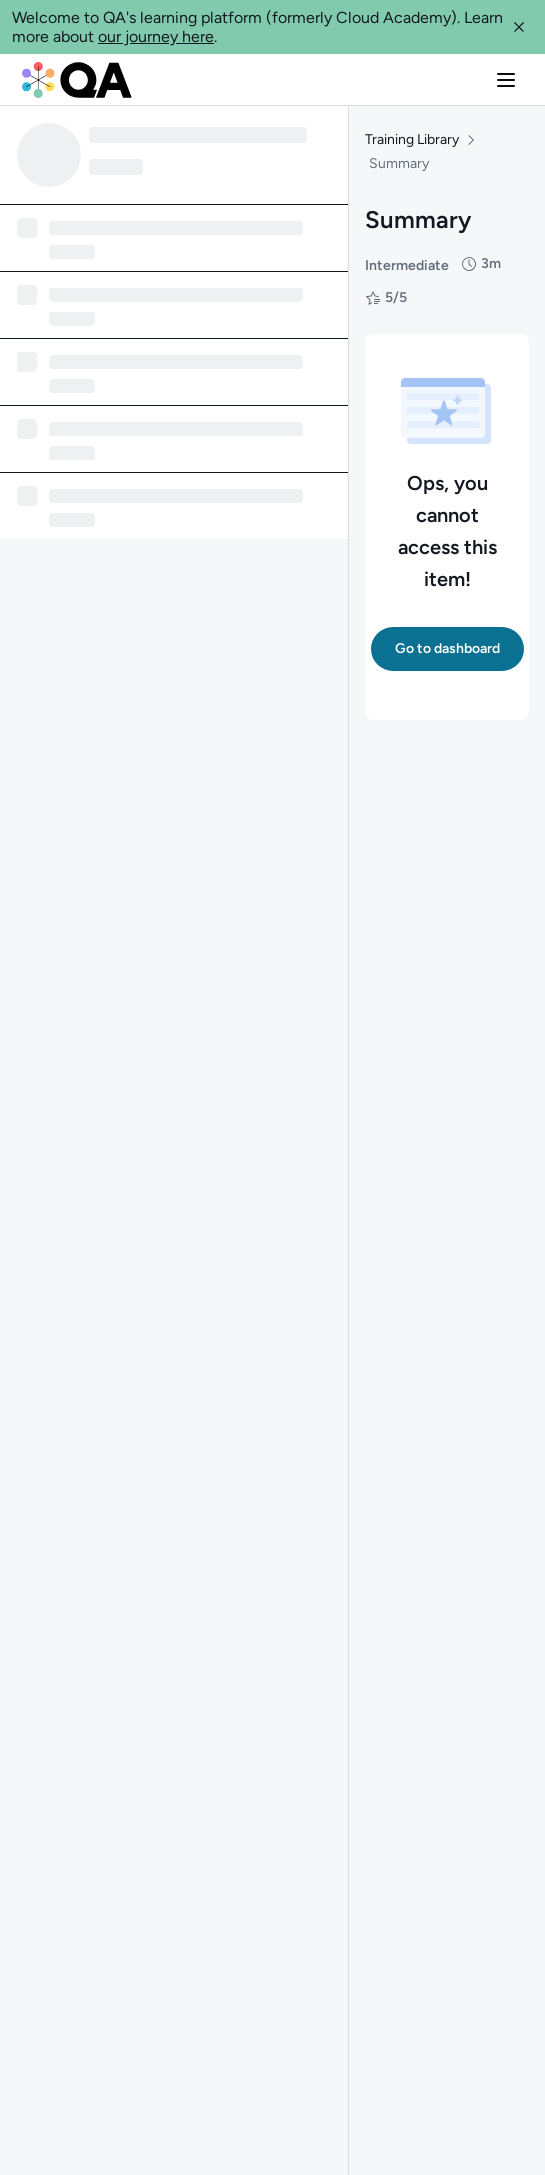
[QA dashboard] (77, 80)
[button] (519, 27)
